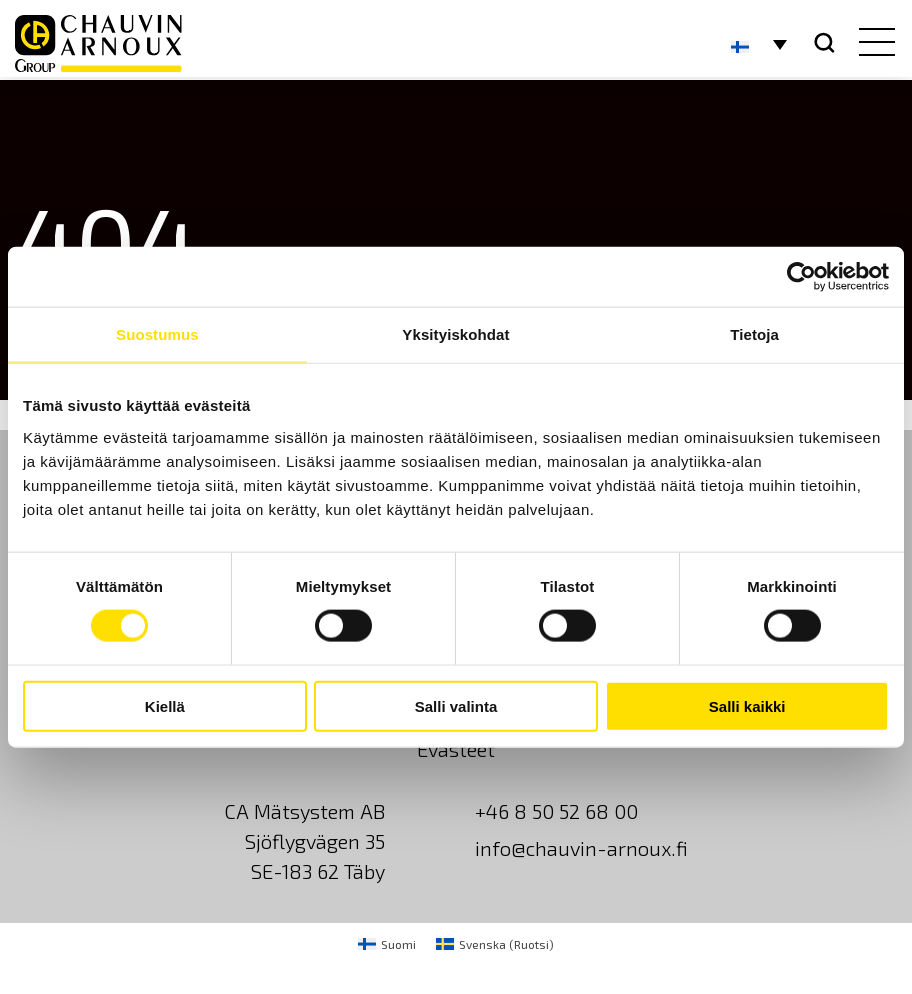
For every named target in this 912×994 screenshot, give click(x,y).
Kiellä (165, 705)
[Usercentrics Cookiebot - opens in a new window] (801, 277)
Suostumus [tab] (157, 334)
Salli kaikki (747, 705)
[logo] (98, 43)
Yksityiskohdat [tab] (455, 334)
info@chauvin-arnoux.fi (581, 848)
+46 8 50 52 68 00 (556, 811)
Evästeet (456, 749)
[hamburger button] (872, 44)
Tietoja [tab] (754, 334)
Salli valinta (456, 705)
